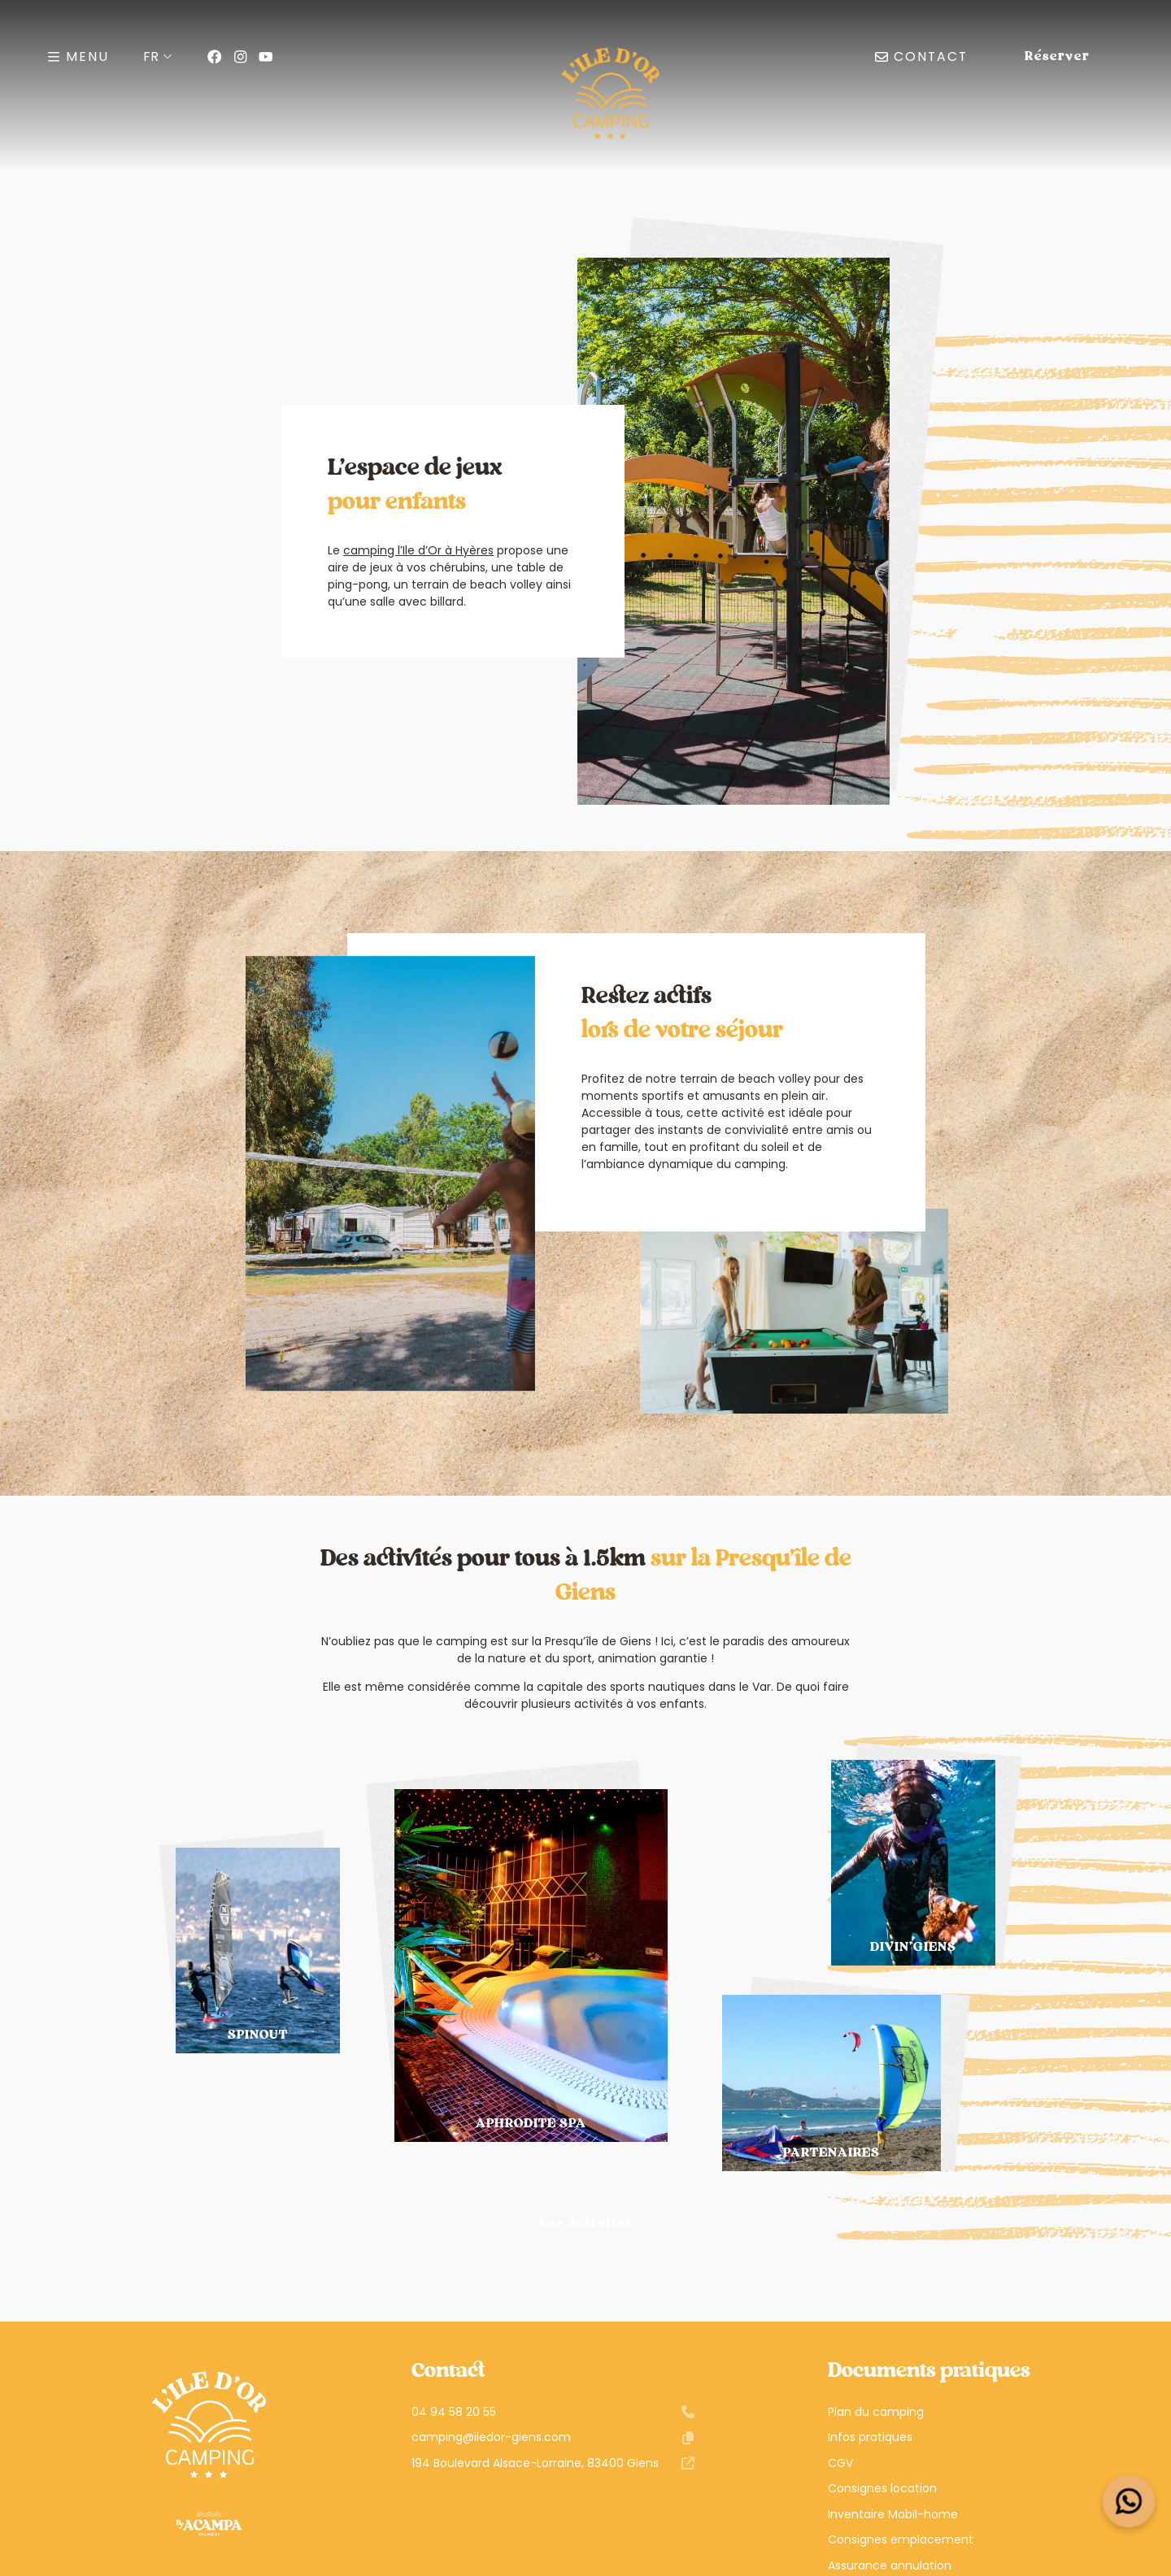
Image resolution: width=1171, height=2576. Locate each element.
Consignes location (882, 2488)
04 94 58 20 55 (552, 2412)
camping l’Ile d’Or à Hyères (418, 550)
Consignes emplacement (900, 2539)
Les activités (586, 2223)
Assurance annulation (889, 2565)
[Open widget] (1129, 2501)
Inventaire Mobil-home (893, 2514)
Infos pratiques (870, 2437)
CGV (840, 2463)
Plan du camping (876, 2412)
